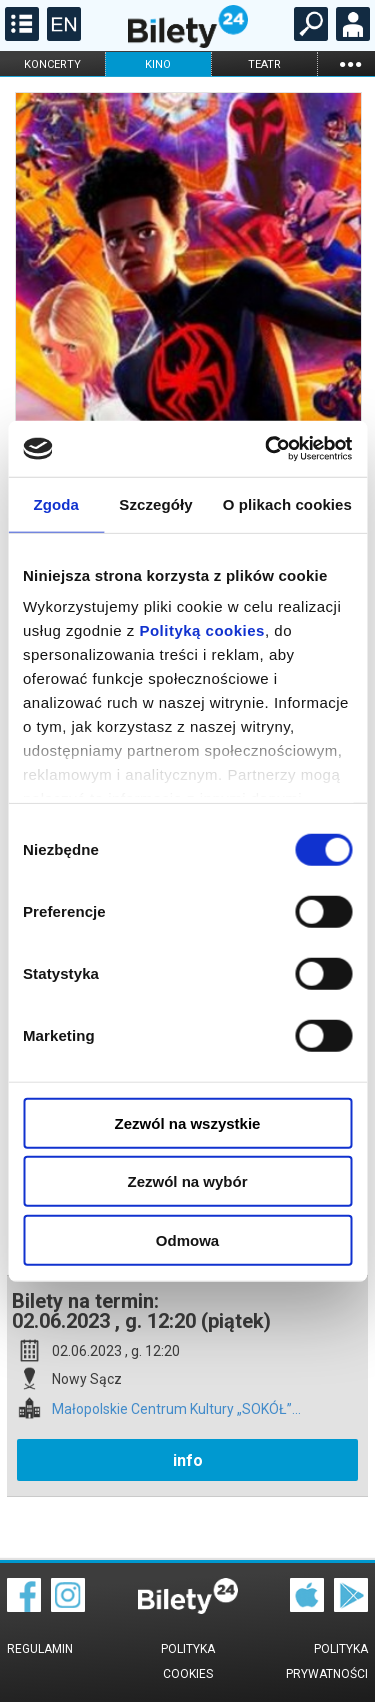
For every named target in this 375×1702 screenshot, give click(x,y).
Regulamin (40, 1649)
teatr (264, 64)
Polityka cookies (188, 1661)
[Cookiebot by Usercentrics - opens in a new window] (267, 449)
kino (158, 64)
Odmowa (187, 1239)
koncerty (52, 64)
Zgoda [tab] (56, 503)
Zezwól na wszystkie (188, 1122)
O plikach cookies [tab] (287, 503)
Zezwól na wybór (187, 1181)
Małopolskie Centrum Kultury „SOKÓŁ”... (176, 1409)
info (188, 1460)
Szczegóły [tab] (155, 503)
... (350, 63)
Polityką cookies (202, 630)
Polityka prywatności (327, 1661)
